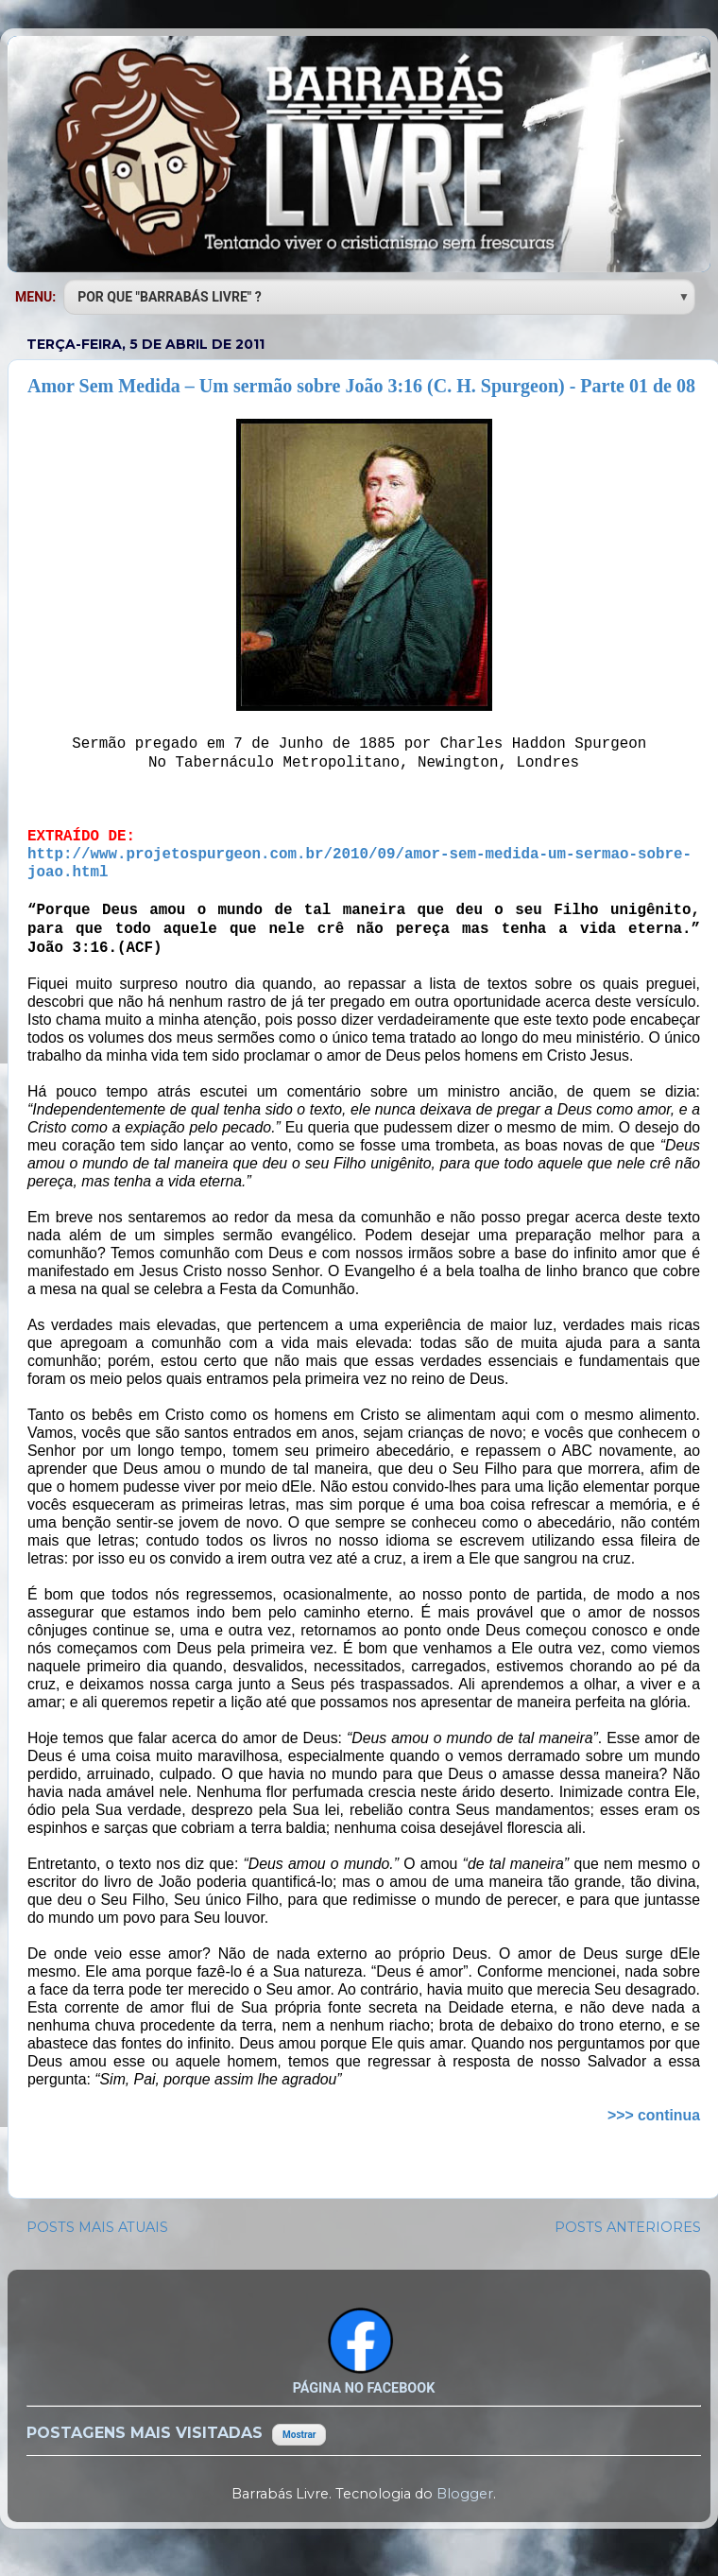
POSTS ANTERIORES (628, 2227)
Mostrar (299, 2434)
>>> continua (653, 2115)
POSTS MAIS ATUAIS (97, 2227)
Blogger (464, 2493)
